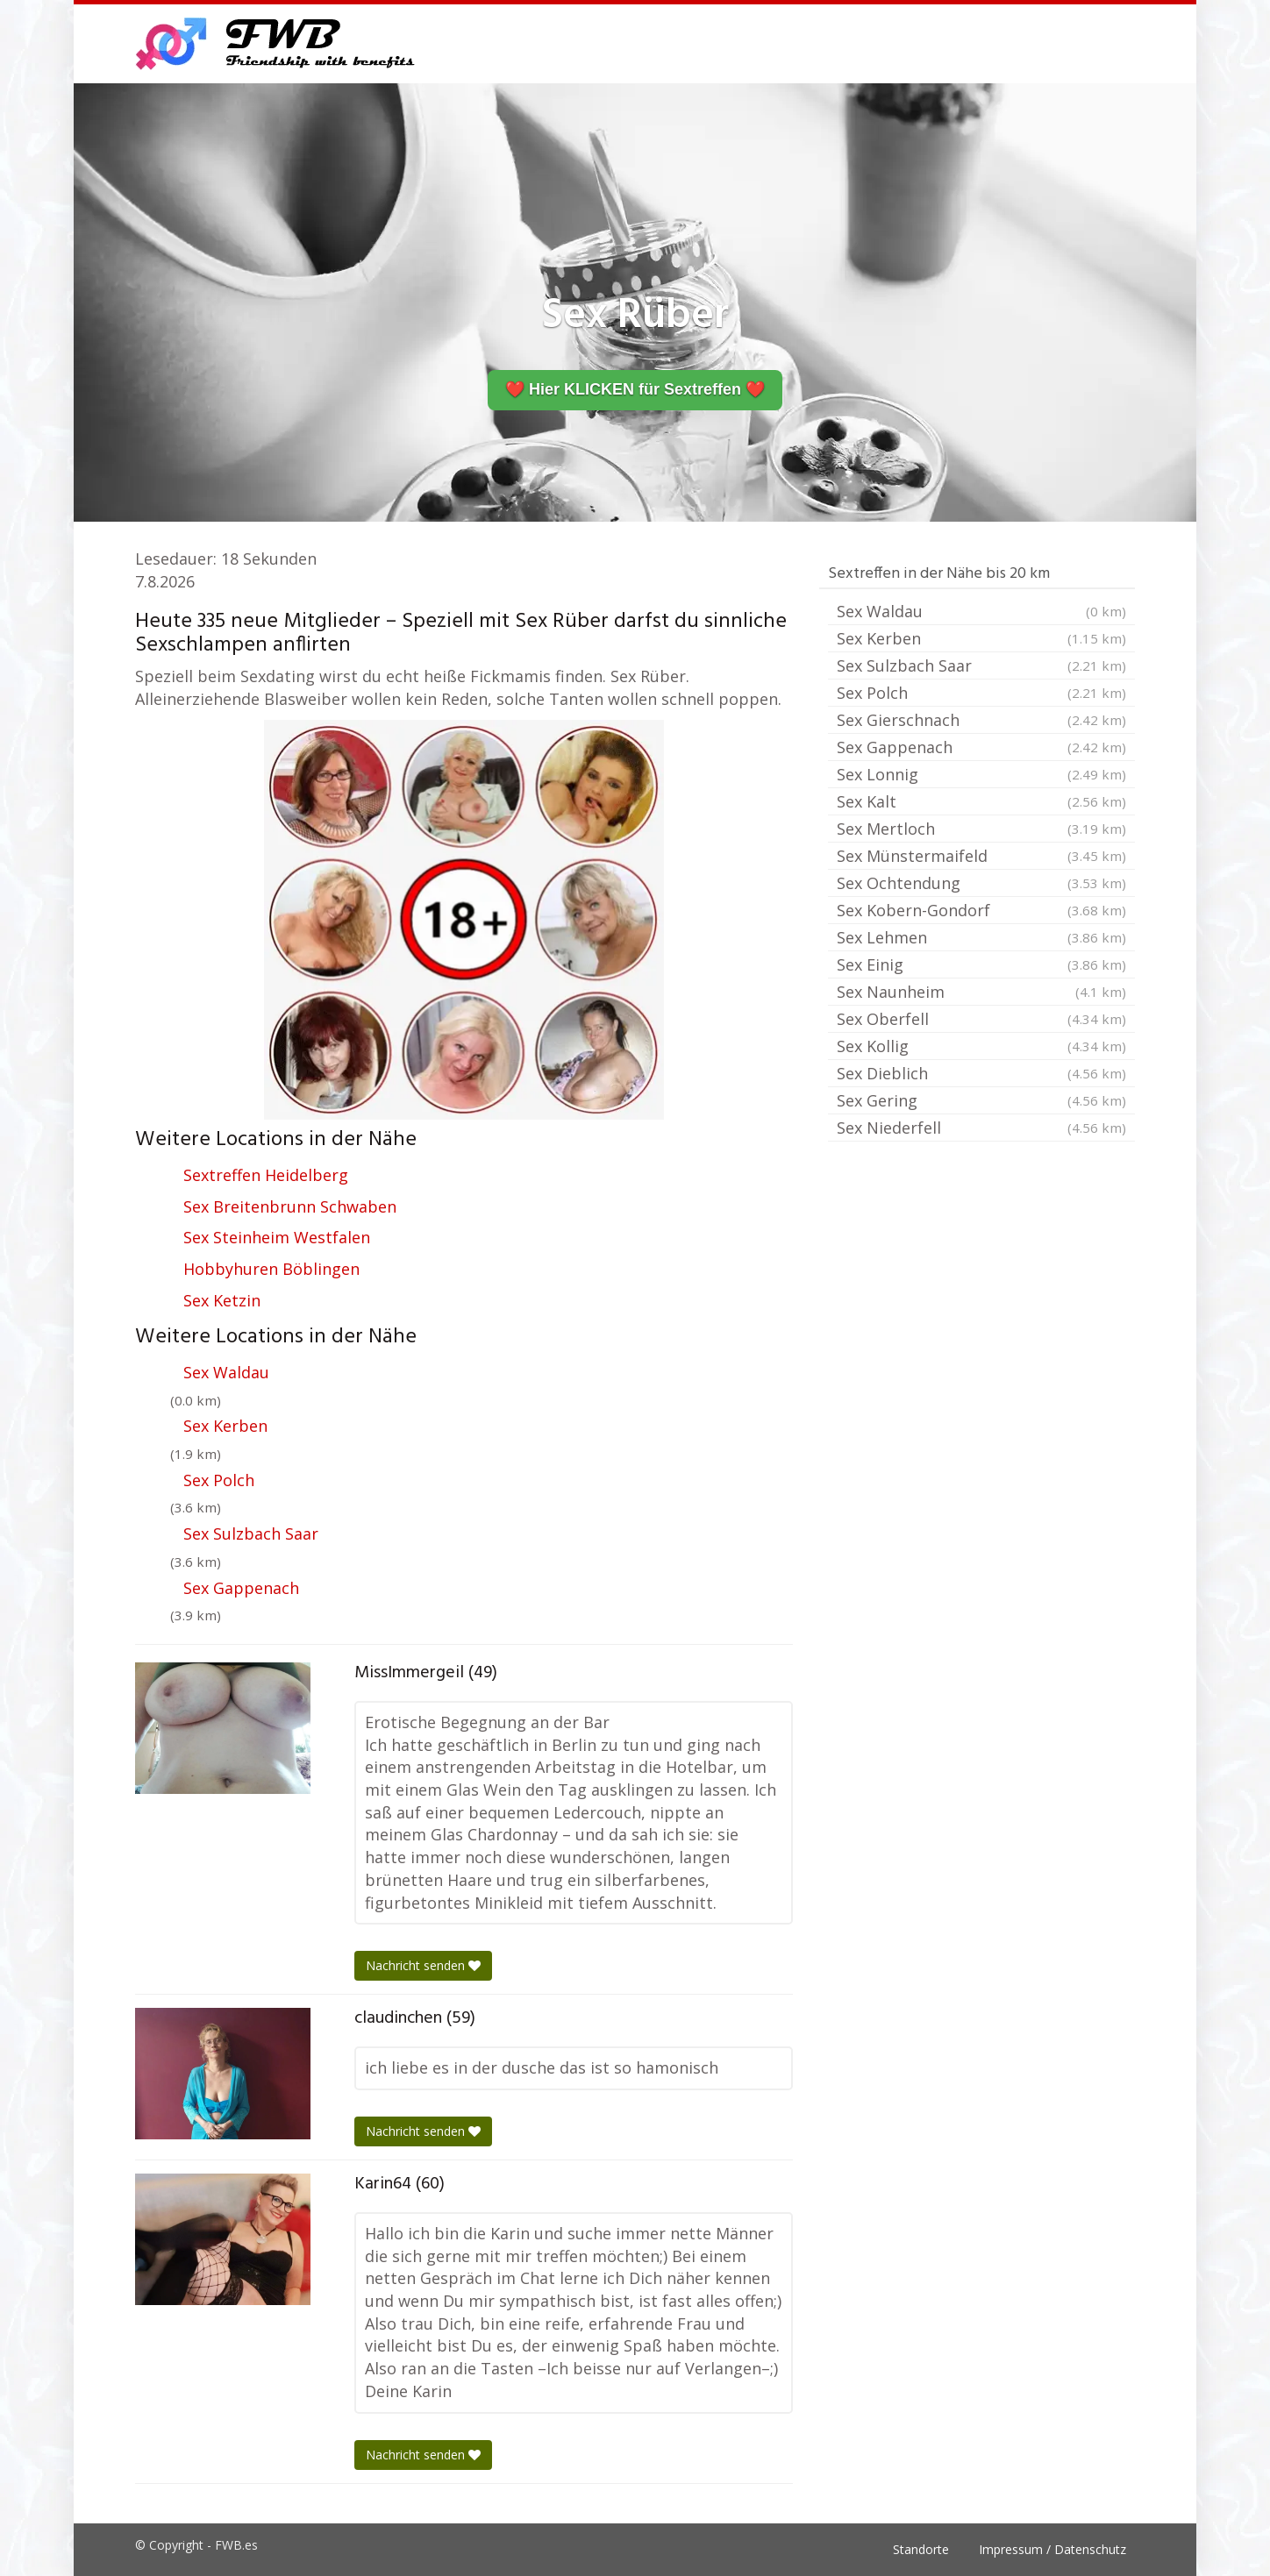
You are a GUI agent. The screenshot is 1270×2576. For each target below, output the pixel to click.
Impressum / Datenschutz (1052, 2549)
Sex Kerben (225, 1425)
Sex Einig (981, 964)
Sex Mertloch (981, 828)
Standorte (921, 2549)
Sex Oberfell (981, 1019)
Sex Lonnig (981, 774)
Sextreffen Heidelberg (265, 1174)
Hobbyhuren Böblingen (271, 1268)
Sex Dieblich (981, 1073)
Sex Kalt (981, 801)
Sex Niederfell (981, 1127)
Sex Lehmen (981, 937)
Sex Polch (218, 1480)
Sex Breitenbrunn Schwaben (289, 1206)
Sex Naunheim (981, 991)
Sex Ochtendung (981, 883)
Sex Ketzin (221, 1300)
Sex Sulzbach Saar (250, 1533)
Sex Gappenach (241, 1587)
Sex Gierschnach (981, 720)
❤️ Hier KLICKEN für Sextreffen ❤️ (635, 389)
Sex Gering (981, 1100)
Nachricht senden (423, 1965)
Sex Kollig (981, 1046)
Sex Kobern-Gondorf (981, 910)
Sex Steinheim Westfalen (276, 1237)
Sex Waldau (226, 1372)
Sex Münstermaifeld (981, 856)
